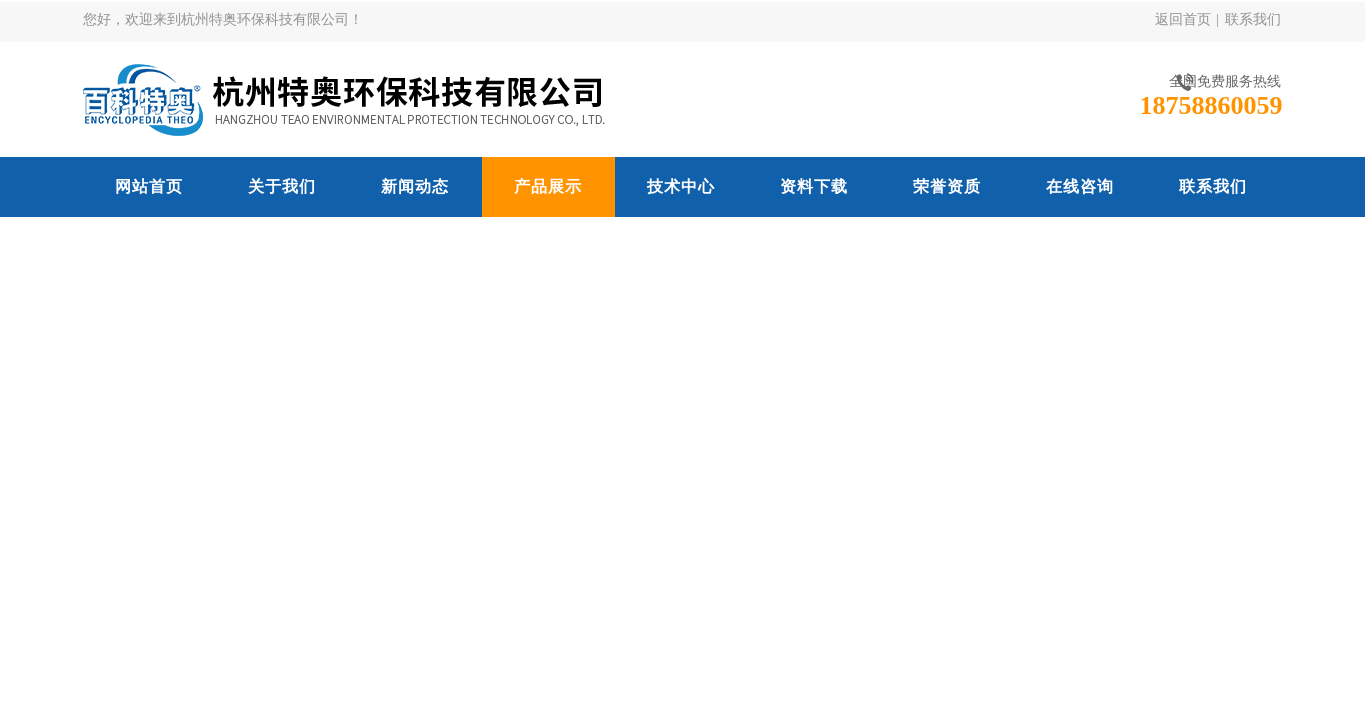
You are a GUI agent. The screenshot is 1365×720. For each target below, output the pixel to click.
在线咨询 (1080, 186)
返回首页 (1183, 19)
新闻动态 (415, 186)
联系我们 (1253, 19)
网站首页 (149, 186)
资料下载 (814, 186)
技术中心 (681, 186)
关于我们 (282, 186)
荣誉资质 (947, 186)
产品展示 (548, 186)
